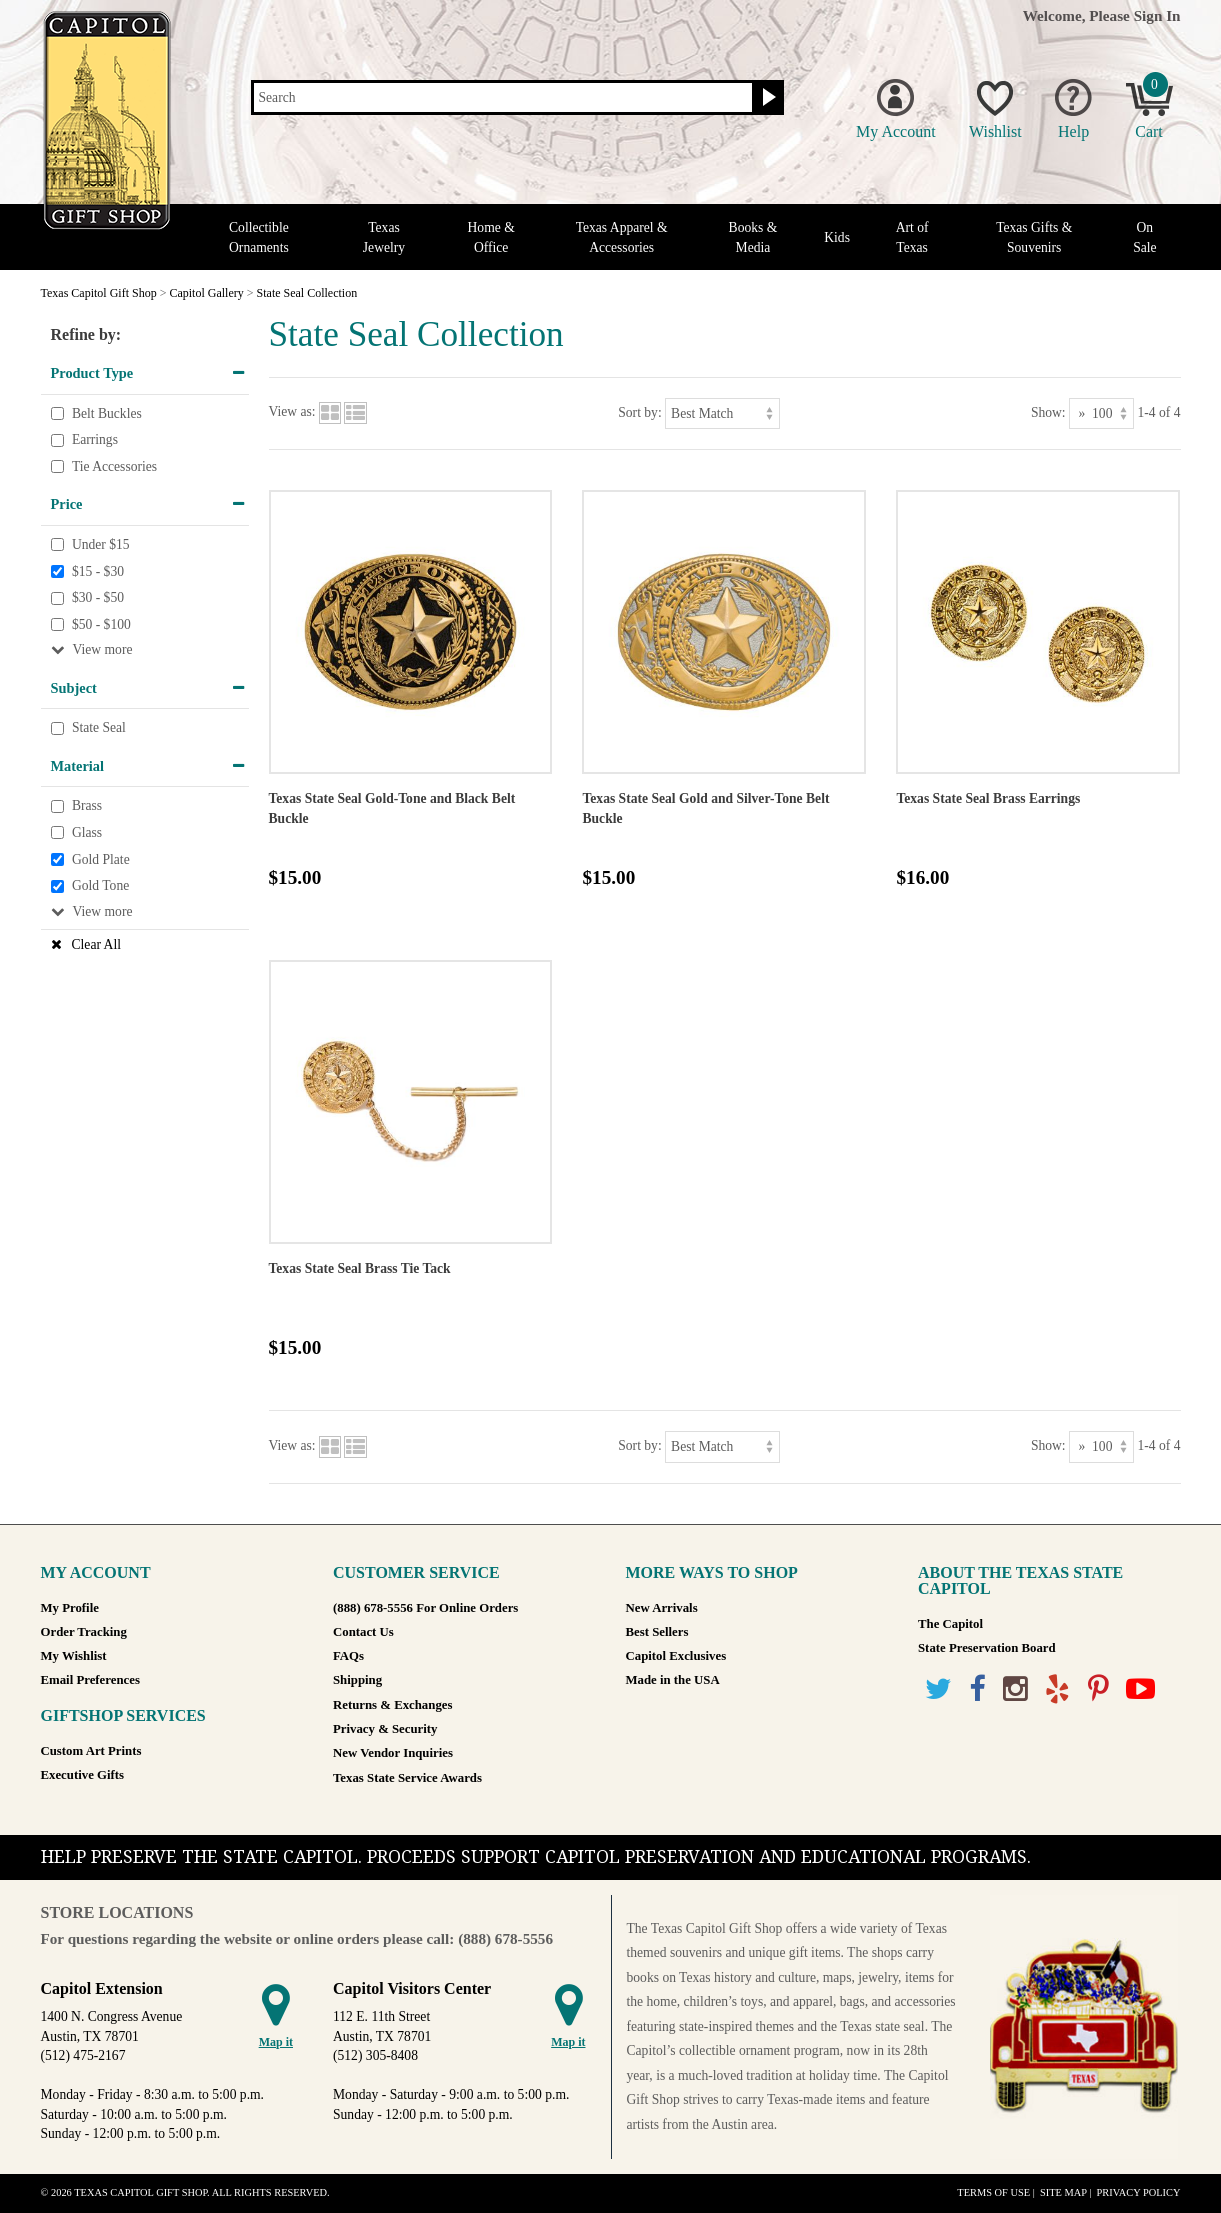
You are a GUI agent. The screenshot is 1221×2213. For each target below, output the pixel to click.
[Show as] (1101, 413)
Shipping (357, 1680)
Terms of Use (993, 2192)
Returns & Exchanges (392, 1705)
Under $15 (101, 544)
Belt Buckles (107, 413)
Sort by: (639, 412)
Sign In (1157, 15)
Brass (87, 806)
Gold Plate (101, 859)
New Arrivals (662, 1608)
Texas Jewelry (384, 237)
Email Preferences (90, 1680)
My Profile (70, 1608)
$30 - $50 (98, 597)
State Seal (99, 728)
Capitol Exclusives (676, 1656)
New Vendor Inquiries (393, 1753)
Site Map (1063, 2192)
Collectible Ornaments (259, 237)
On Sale (1144, 237)
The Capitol (950, 1624)
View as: (292, 412)
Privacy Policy (1138, 2192)
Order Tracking (84, 1632)
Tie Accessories (114, 466)
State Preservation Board (987, 1648)
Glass (87, 832)
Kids (837, 237)
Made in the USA (673, 1680)
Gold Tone (100, 885)
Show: (1048, 412)
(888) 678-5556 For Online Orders (425, 1608)
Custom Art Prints (91, 1751)
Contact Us (363, 1632)
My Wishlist (74, 1656)
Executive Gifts (83, 1775)
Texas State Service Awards (407, 1778)
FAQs (348, 1656)
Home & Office (491, 237)
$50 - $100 (101, 624)
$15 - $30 (98, 571)
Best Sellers (657, 1632)
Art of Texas (912, 237)
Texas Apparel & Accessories (622, 237)
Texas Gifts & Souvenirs (1034, 237)
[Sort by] (722, 413)
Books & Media (753, 237)
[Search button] (766, 98)
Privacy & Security (385, 1729)
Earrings (95, 439)
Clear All (96, 944)
